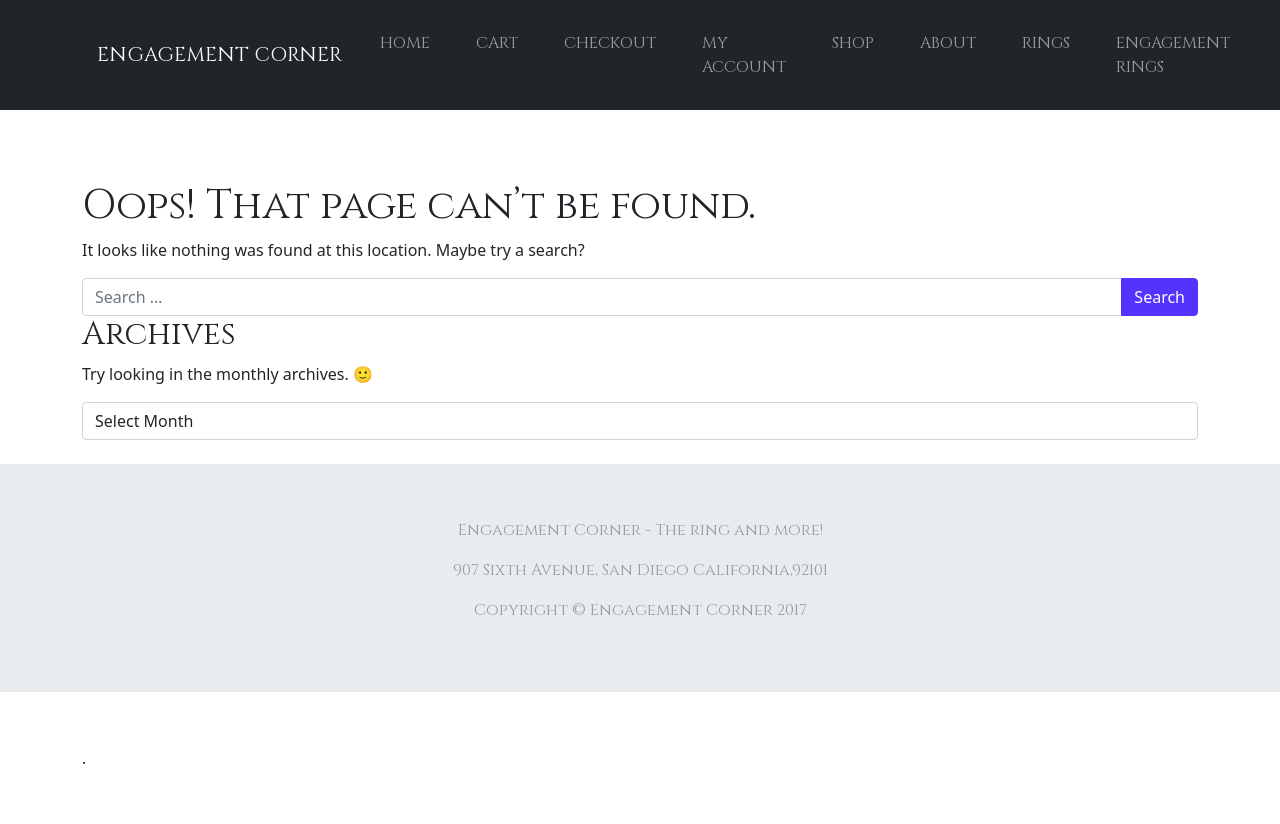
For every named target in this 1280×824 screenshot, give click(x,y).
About (948, 43)
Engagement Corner (219, 54)
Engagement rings (1173, 55)
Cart (497, 43)
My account (744, 55)
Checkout (610, 43)
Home (405, 43)
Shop (853, 43)
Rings (1046, 43)
